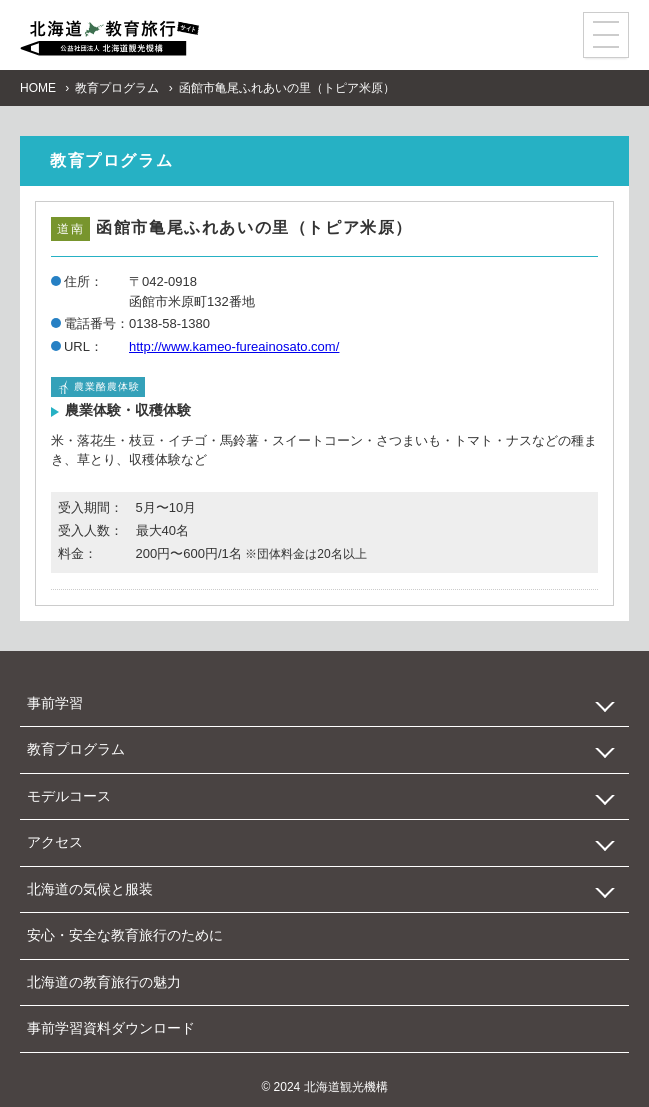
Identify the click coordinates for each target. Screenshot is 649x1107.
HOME (38, 88)
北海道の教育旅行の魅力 (104, 982)
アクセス (55, 842)
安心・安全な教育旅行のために (125, 935)
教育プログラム (117, 88)
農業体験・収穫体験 (128, 410)
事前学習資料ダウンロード (111, 1028)
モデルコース (69, 796)
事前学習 (55, 703)
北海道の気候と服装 (90, 889)
